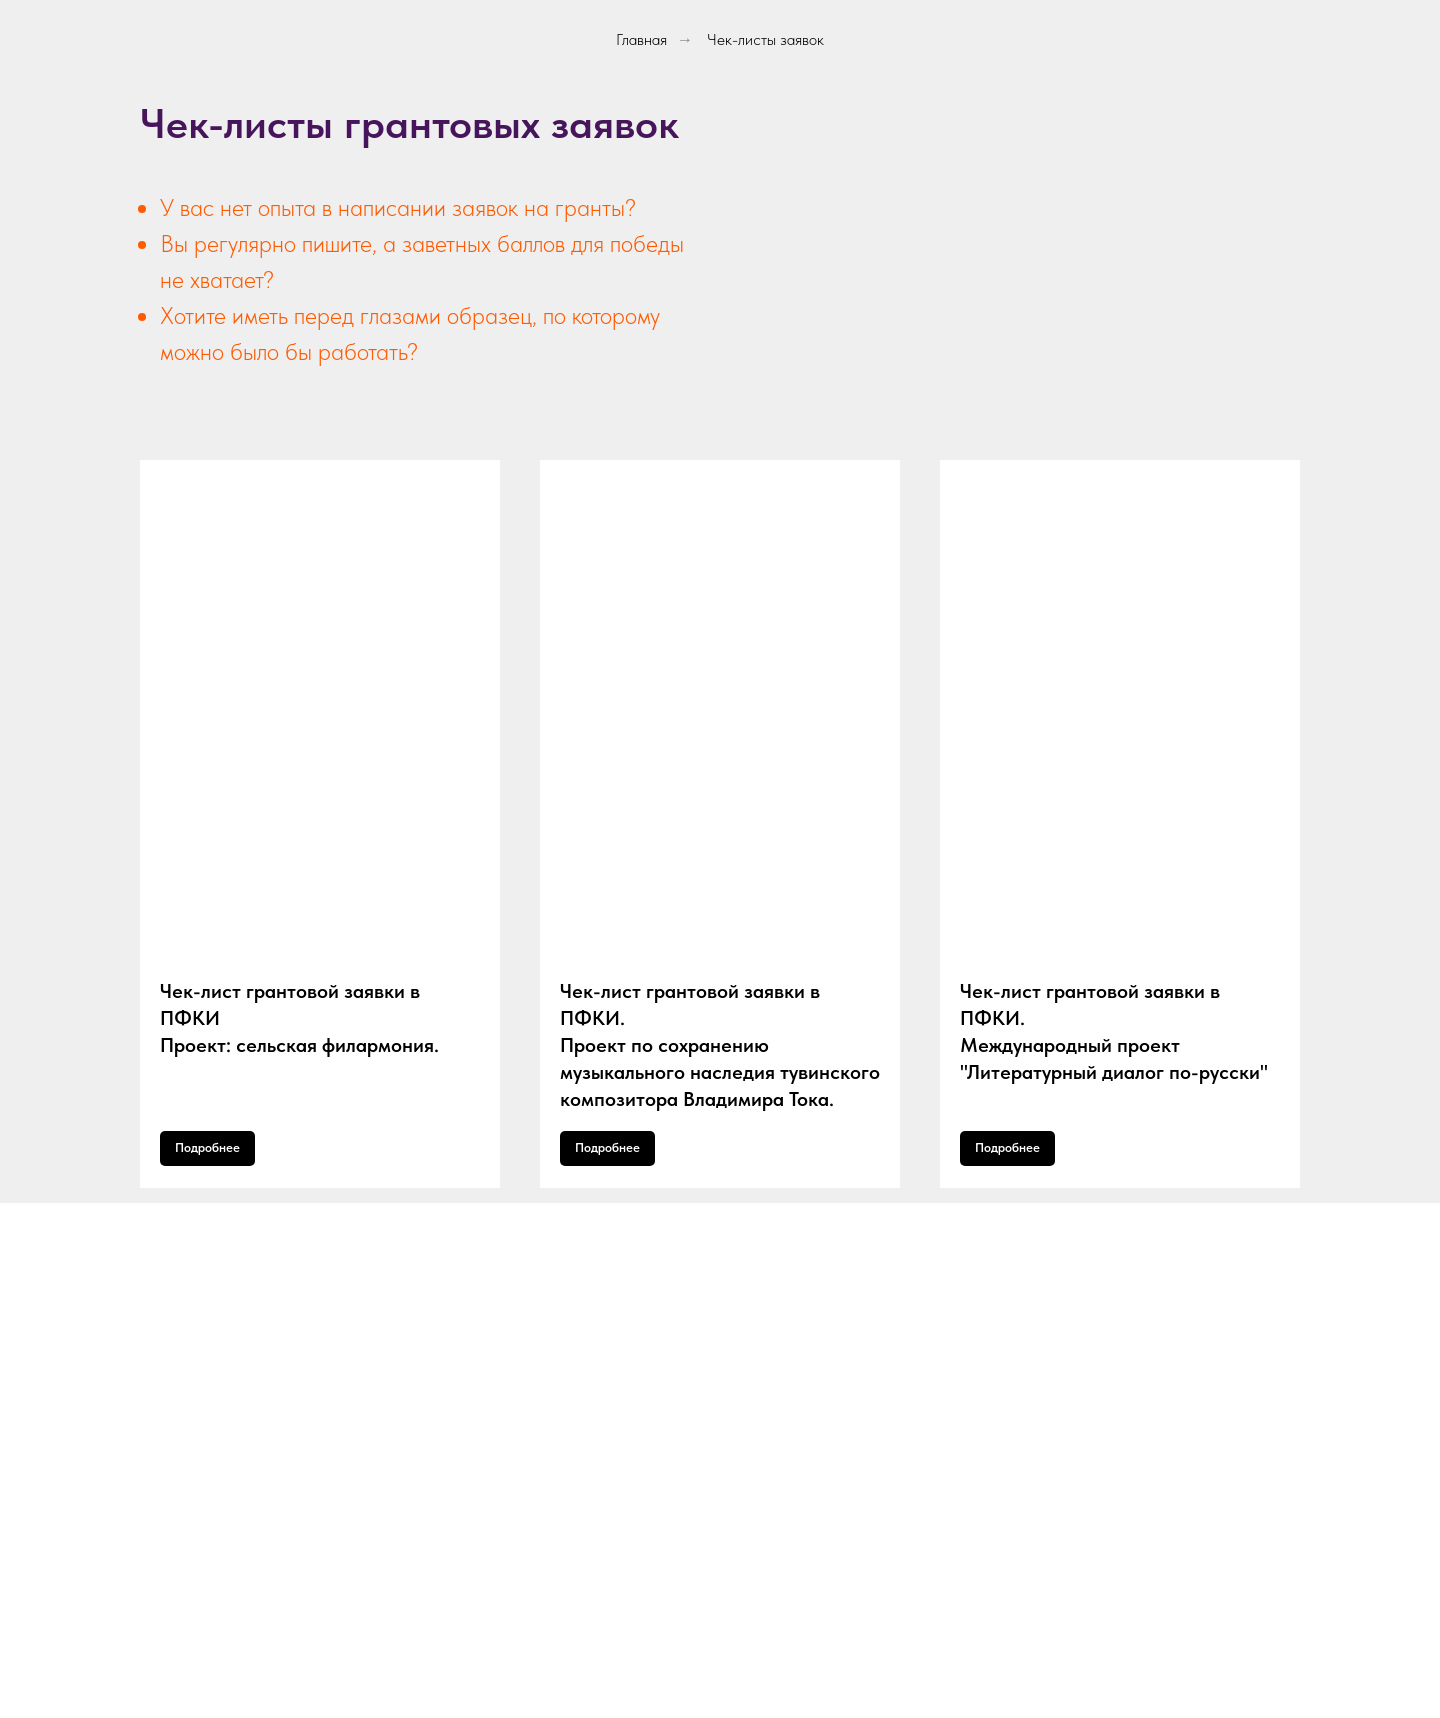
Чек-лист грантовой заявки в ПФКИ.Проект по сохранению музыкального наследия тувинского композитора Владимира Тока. (720, 1045)
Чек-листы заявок (765, 39)
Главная (641, 39)
